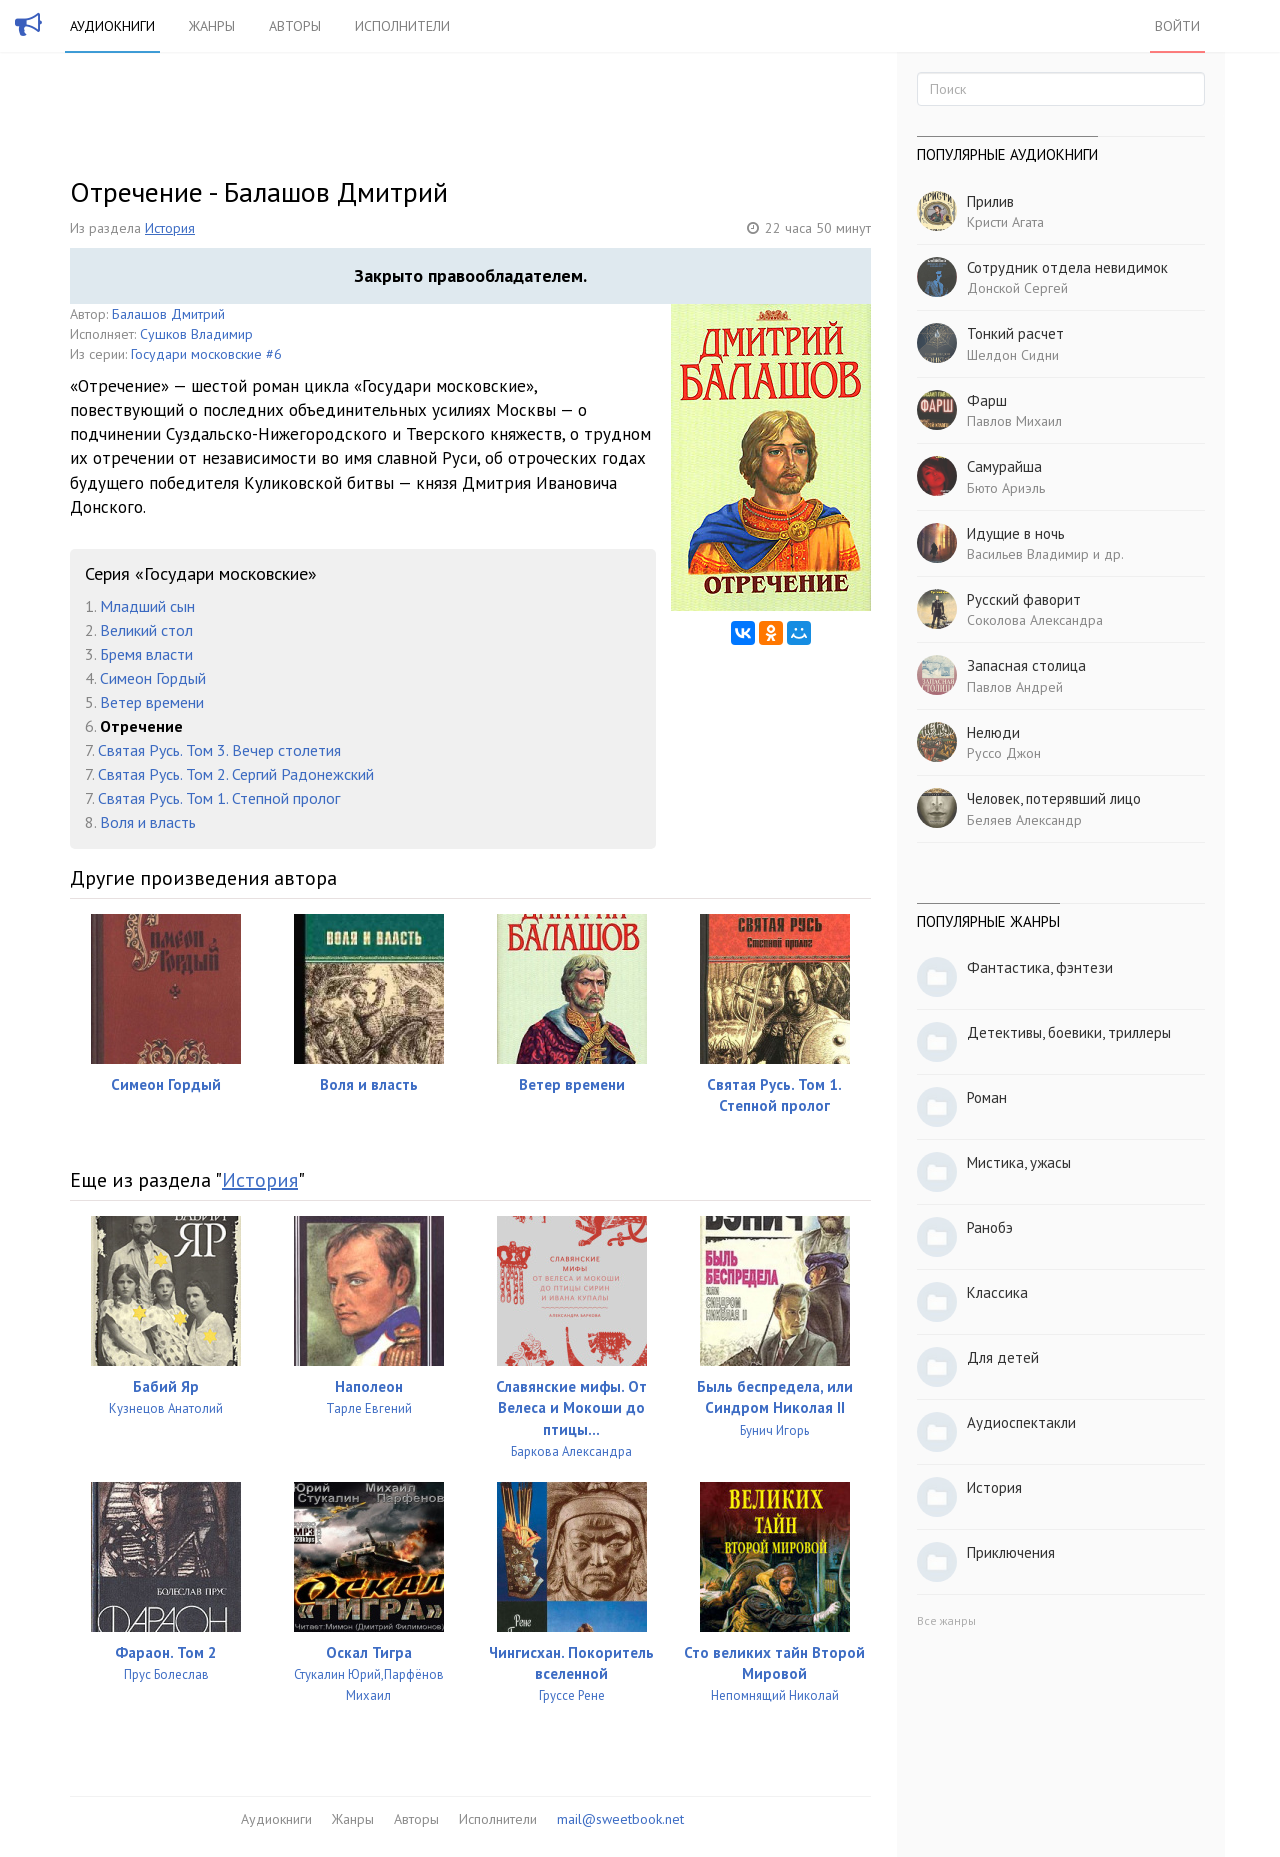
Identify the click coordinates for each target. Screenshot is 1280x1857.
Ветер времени (152, 702)
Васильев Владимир (1028, 554)
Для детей (1003, 1357)
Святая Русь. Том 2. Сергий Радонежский (236, 774)
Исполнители (402, 26)
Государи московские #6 (206, 354)
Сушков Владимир (196, 334)
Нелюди (993, 732)
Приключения (1011, 1552)
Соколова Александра (1035, 620)
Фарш (987, 400)
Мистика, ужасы (1019, 1162)
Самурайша (1004, 466)
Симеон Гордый (153, 678)
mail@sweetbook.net (620, 1819)
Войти (1177, 26)
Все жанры (946, 1620)
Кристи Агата (1005, 222)
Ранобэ (990, 1227)
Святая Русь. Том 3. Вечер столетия (219, 750)
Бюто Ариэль (1006, 488)
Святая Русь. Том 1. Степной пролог (219, 798)
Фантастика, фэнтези (1040, 967)
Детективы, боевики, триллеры (1069, 1032)
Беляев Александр (1024, 820)
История (170, 228)
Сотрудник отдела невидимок (1067, 267)
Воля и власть (148, 822)
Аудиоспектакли (1021, 1422)
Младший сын (147, 606)
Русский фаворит (1024, 599)
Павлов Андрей (1015, 687)
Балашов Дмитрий (168, 314)
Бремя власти (146, 654)
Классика (997, 1292)
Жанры (212, 26)
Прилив (990, 201)
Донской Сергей (1017, 288)
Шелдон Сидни (1013, 355)
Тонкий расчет (1015, 333)
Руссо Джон (1004, 753)
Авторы (295, 26)
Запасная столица (1026, 665)
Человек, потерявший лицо (1054, 798)
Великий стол (146, 630)
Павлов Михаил (1014, 421)
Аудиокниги (112, 26)
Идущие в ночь (1016, 533)
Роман (987, 1097)
